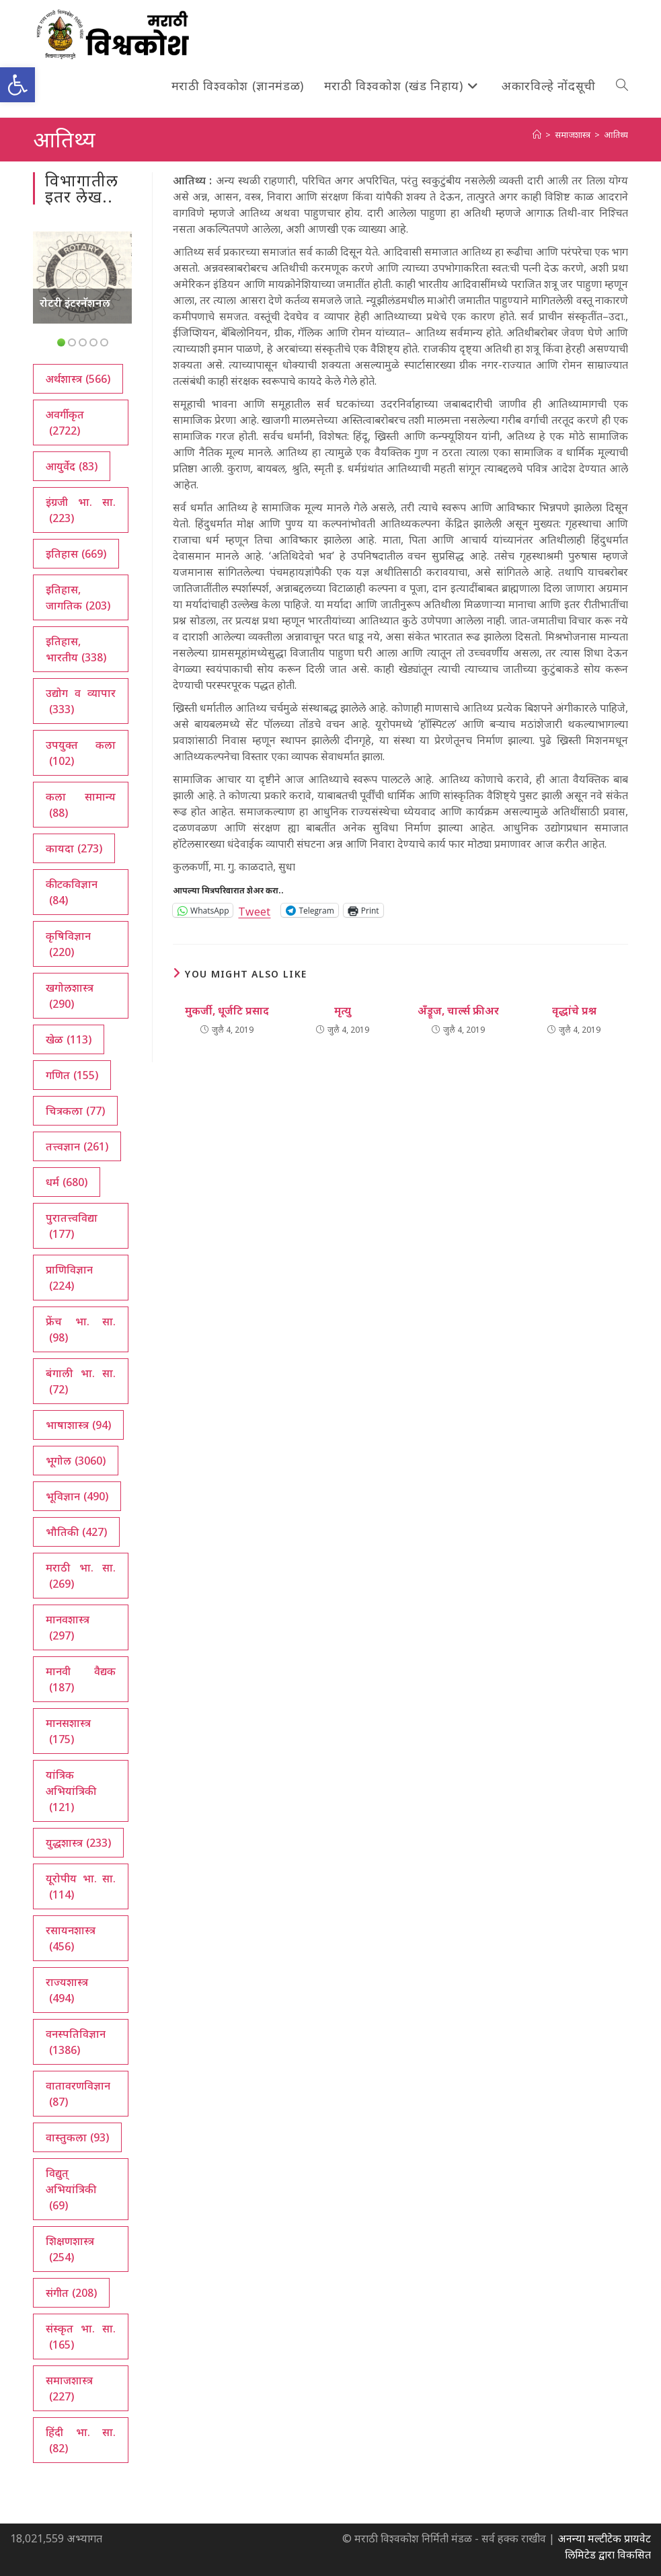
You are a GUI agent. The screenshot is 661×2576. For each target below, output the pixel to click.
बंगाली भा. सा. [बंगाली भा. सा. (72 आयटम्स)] (81, 1381)
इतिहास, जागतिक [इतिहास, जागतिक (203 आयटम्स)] (78, 598)
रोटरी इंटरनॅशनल (75, 302)
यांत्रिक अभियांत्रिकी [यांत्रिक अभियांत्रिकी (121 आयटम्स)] (71, 1791)
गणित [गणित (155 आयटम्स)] (72, 1075)
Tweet (254, 910)
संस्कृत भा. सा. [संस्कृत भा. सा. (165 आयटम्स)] (81, 2337)
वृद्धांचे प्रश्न (574, 1010)
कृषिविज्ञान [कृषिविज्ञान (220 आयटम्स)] (68, 944)
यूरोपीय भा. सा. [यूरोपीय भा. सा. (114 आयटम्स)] (81, 1887)
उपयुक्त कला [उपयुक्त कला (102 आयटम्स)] (81, 753)
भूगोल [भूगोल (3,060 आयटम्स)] (76, 1460)
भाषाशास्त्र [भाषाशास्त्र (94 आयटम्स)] (78, 1425)
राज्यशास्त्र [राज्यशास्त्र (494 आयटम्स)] (67, 1990)
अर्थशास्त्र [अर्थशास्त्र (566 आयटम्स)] (78, 379)
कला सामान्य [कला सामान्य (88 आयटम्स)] (81, 805)
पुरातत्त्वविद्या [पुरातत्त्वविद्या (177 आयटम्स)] (72, 1226)
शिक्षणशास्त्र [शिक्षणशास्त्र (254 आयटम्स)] (70, 2249)
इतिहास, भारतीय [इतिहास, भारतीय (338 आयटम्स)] (76, 649)
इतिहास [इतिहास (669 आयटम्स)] (76, 554)
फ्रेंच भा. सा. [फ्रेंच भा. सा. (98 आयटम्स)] (81, 1330)
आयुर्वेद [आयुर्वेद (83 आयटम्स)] (72, 466)
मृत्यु (342, 1010)
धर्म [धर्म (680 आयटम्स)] (66, 1182)
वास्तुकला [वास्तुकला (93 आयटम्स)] (77, 2137)
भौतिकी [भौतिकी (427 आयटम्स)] (76, 1532)
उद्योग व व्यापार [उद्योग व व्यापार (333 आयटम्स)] (81, 701)
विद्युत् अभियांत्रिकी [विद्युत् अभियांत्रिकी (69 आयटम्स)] (71, 2189)
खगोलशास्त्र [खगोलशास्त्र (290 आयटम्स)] (69, 996)
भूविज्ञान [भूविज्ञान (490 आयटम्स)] (77, 1496)
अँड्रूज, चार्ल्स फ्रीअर (458, 1010)
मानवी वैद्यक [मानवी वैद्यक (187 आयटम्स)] (81, 1679)
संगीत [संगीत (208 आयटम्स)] (71, 2293)
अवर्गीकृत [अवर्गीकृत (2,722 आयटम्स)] (65, 423)
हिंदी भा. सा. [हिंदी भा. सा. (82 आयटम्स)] (81, 2440)
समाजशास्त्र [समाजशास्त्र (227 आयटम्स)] (69, 2388)
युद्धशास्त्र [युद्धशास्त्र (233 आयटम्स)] (78, 1843)
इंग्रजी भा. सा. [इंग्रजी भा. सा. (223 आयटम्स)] (81, 510)
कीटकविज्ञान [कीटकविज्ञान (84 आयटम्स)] (72, 892)
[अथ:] (537, 134)
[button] (17, 84)
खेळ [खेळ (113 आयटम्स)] (68, 1039)
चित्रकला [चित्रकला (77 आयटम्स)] (75, 1111)
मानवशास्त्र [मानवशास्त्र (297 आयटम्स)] (67, 1628)
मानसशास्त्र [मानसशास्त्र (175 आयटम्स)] (68, 1731)
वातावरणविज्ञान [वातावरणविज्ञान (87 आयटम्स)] (78, 2094)
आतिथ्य (616, 134)
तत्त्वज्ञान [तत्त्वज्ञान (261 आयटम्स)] (77, 1146)
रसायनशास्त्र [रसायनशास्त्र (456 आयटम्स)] (70, 1938)
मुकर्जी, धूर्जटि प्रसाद (227, 1010)
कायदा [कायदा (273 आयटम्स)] (74, 848)
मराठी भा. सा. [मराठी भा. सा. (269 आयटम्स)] (81, 1576)
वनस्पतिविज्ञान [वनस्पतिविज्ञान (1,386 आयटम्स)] (76, 2042)
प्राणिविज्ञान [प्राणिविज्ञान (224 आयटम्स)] (69, 1278)
